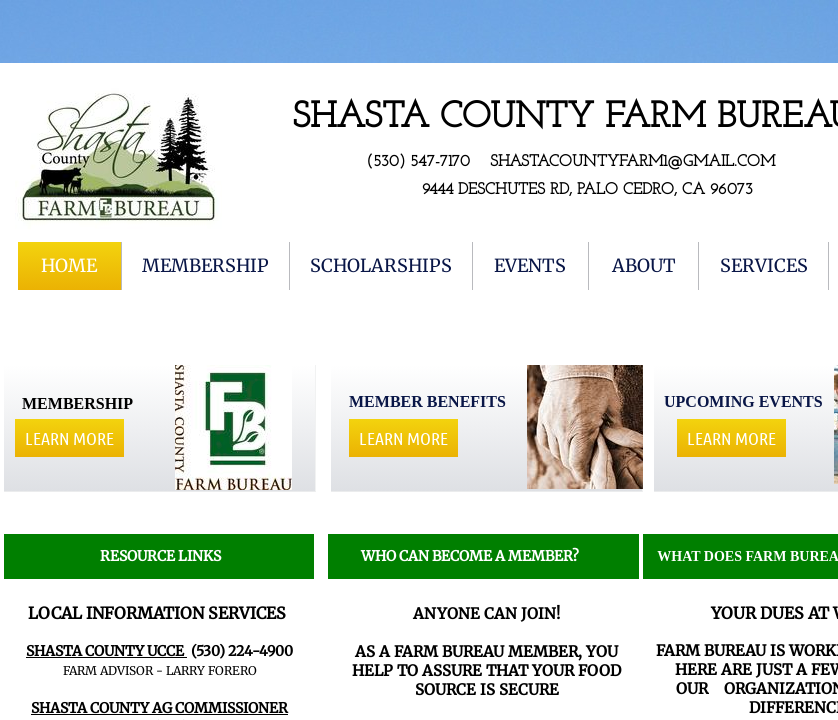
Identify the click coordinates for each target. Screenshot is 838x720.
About (644, 265)
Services (764, 265)
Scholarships (381, 265)
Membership (205, 265)
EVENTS (530, 265)
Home (69, 265)
